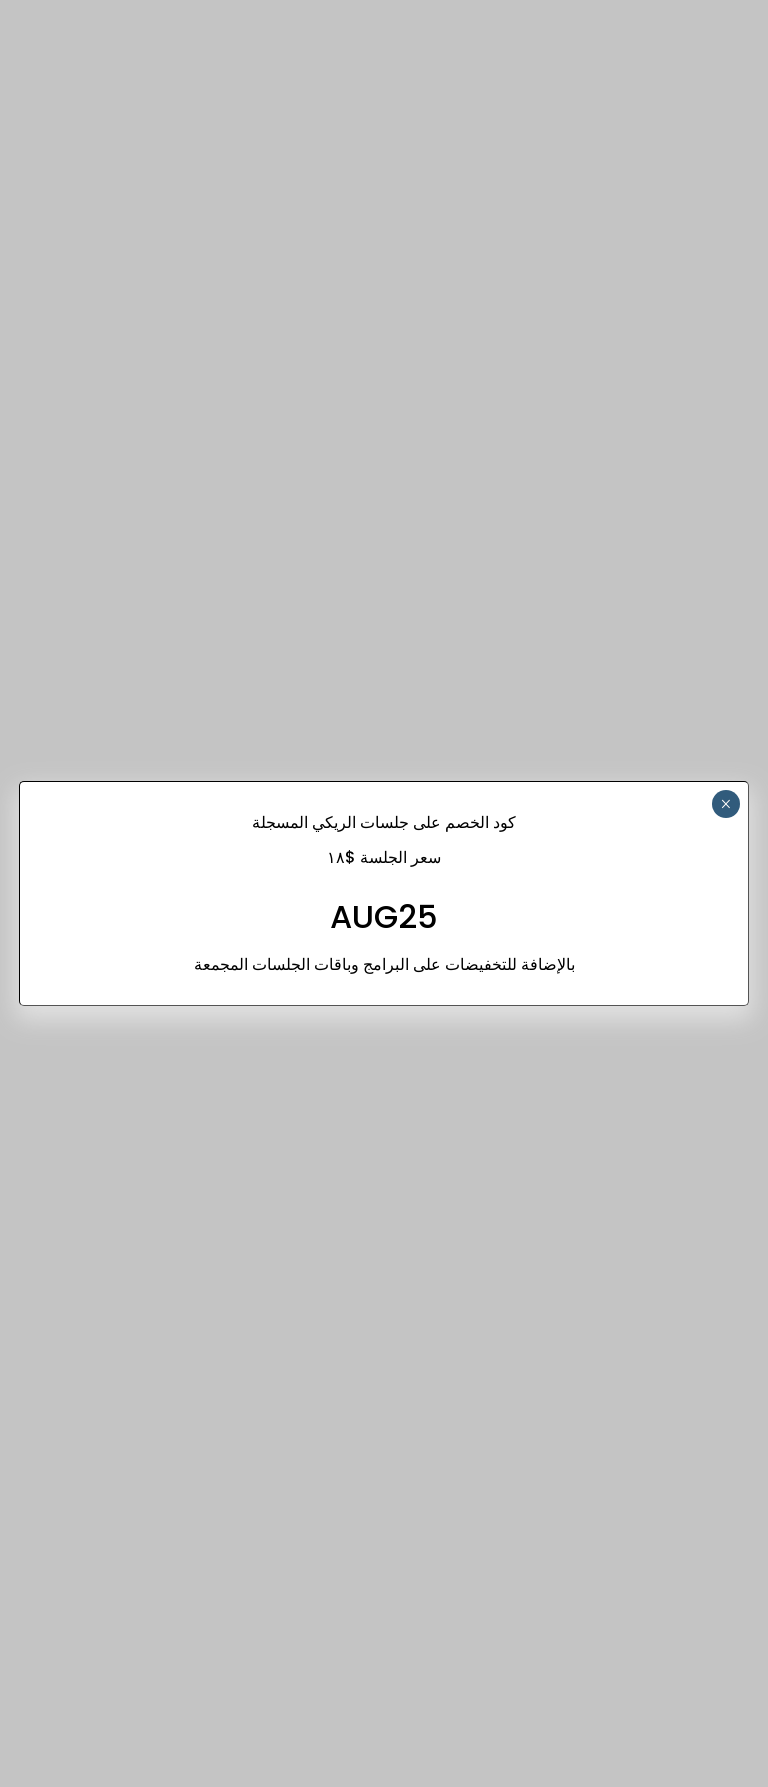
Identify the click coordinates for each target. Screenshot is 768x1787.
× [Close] (725, 804)
